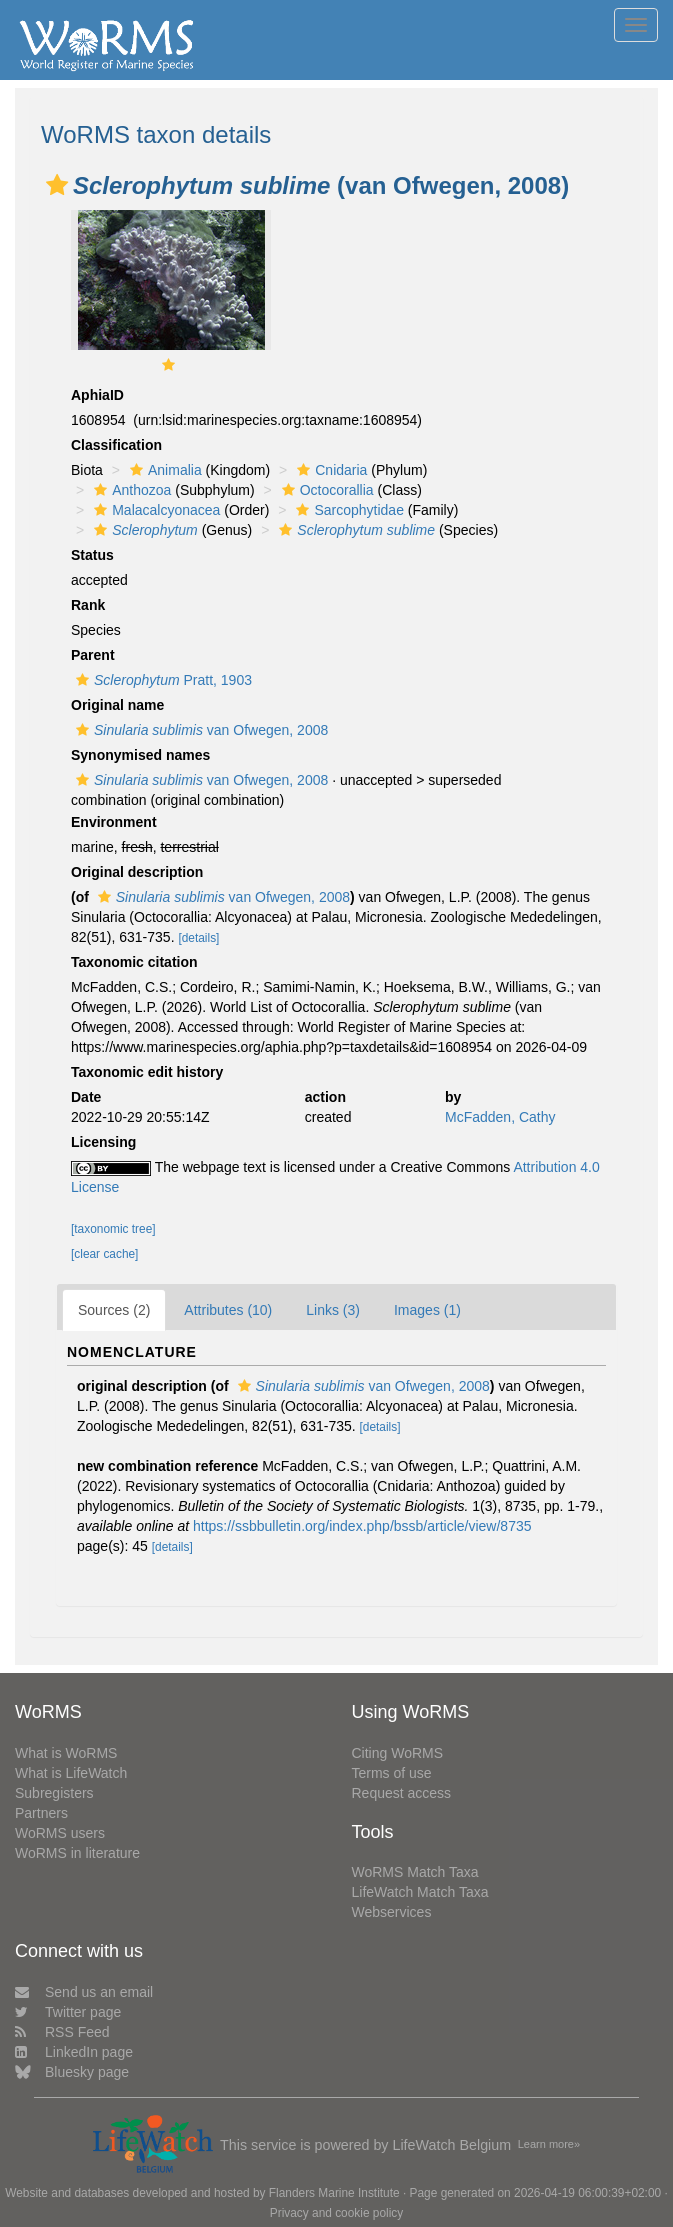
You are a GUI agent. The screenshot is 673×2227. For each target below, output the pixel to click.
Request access (402, 1793)
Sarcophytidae (347, 510)
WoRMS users (60, 1833)
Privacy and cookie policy (337, 2213)
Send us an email (84, 1992)
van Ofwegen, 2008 (199, 730)
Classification (116, 445)
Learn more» (549, 2144)
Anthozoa (130, 490)
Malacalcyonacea (154, 510)
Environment (114, 822)
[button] (57, 185)
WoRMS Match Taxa (415, 1872)
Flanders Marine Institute (334, 2193)
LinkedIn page (74, 2052)
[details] (198, 938)
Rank (88, 605)
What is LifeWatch (71, 1773)
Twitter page (68, 2012)
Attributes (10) (228, 1310)
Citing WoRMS (398, 1753)
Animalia (163, 470)
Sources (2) (114, 1310)
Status (92, 555)
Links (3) (333, 1310)
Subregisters (54, 1793)
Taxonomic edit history (147, 1072)
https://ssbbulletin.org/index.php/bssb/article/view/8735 (362, 1526)
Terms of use (392, 1773)
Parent (93, 655)
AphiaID (97, 395)
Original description (137, 872)
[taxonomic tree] (113, 1229)
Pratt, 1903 (161, 680)
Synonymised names (140, 755)
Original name (117, 705)
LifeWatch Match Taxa (420, 1892)
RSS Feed (62, 2032)
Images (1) (427, 1310)
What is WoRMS (66, 1753)
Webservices (392, 1912)
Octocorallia (325, 490)
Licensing (103, 1142)
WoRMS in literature (77, 1853)
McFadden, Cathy (500, 1117)
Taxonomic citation (134, 962)
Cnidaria (329, 470)
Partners (41, 1813)
